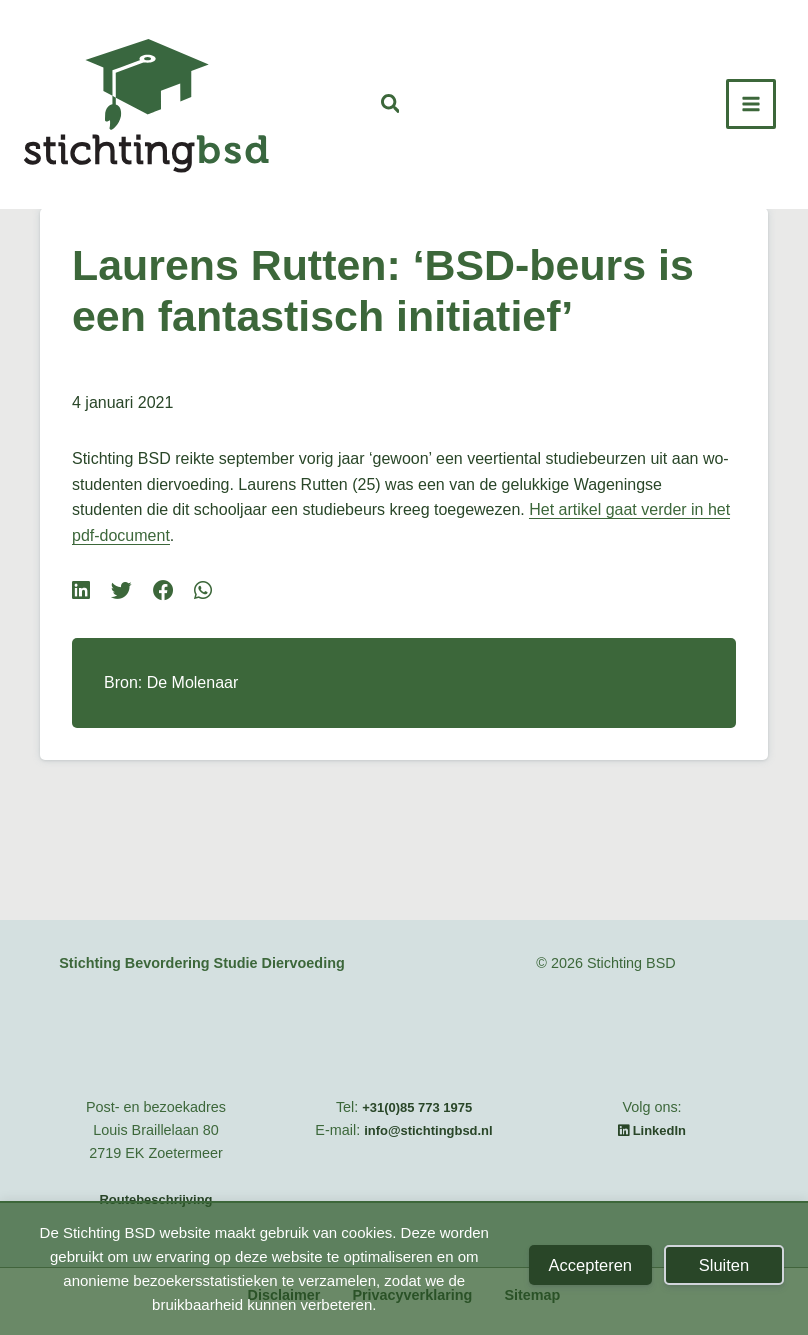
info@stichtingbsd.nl (428, 1130)
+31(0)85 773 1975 (417, 1107)
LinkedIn (652, 1130)
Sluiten (724, 1265)
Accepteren (590, 1265)
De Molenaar (193, 682)
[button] (391, 106)
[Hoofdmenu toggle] (751, 104)
